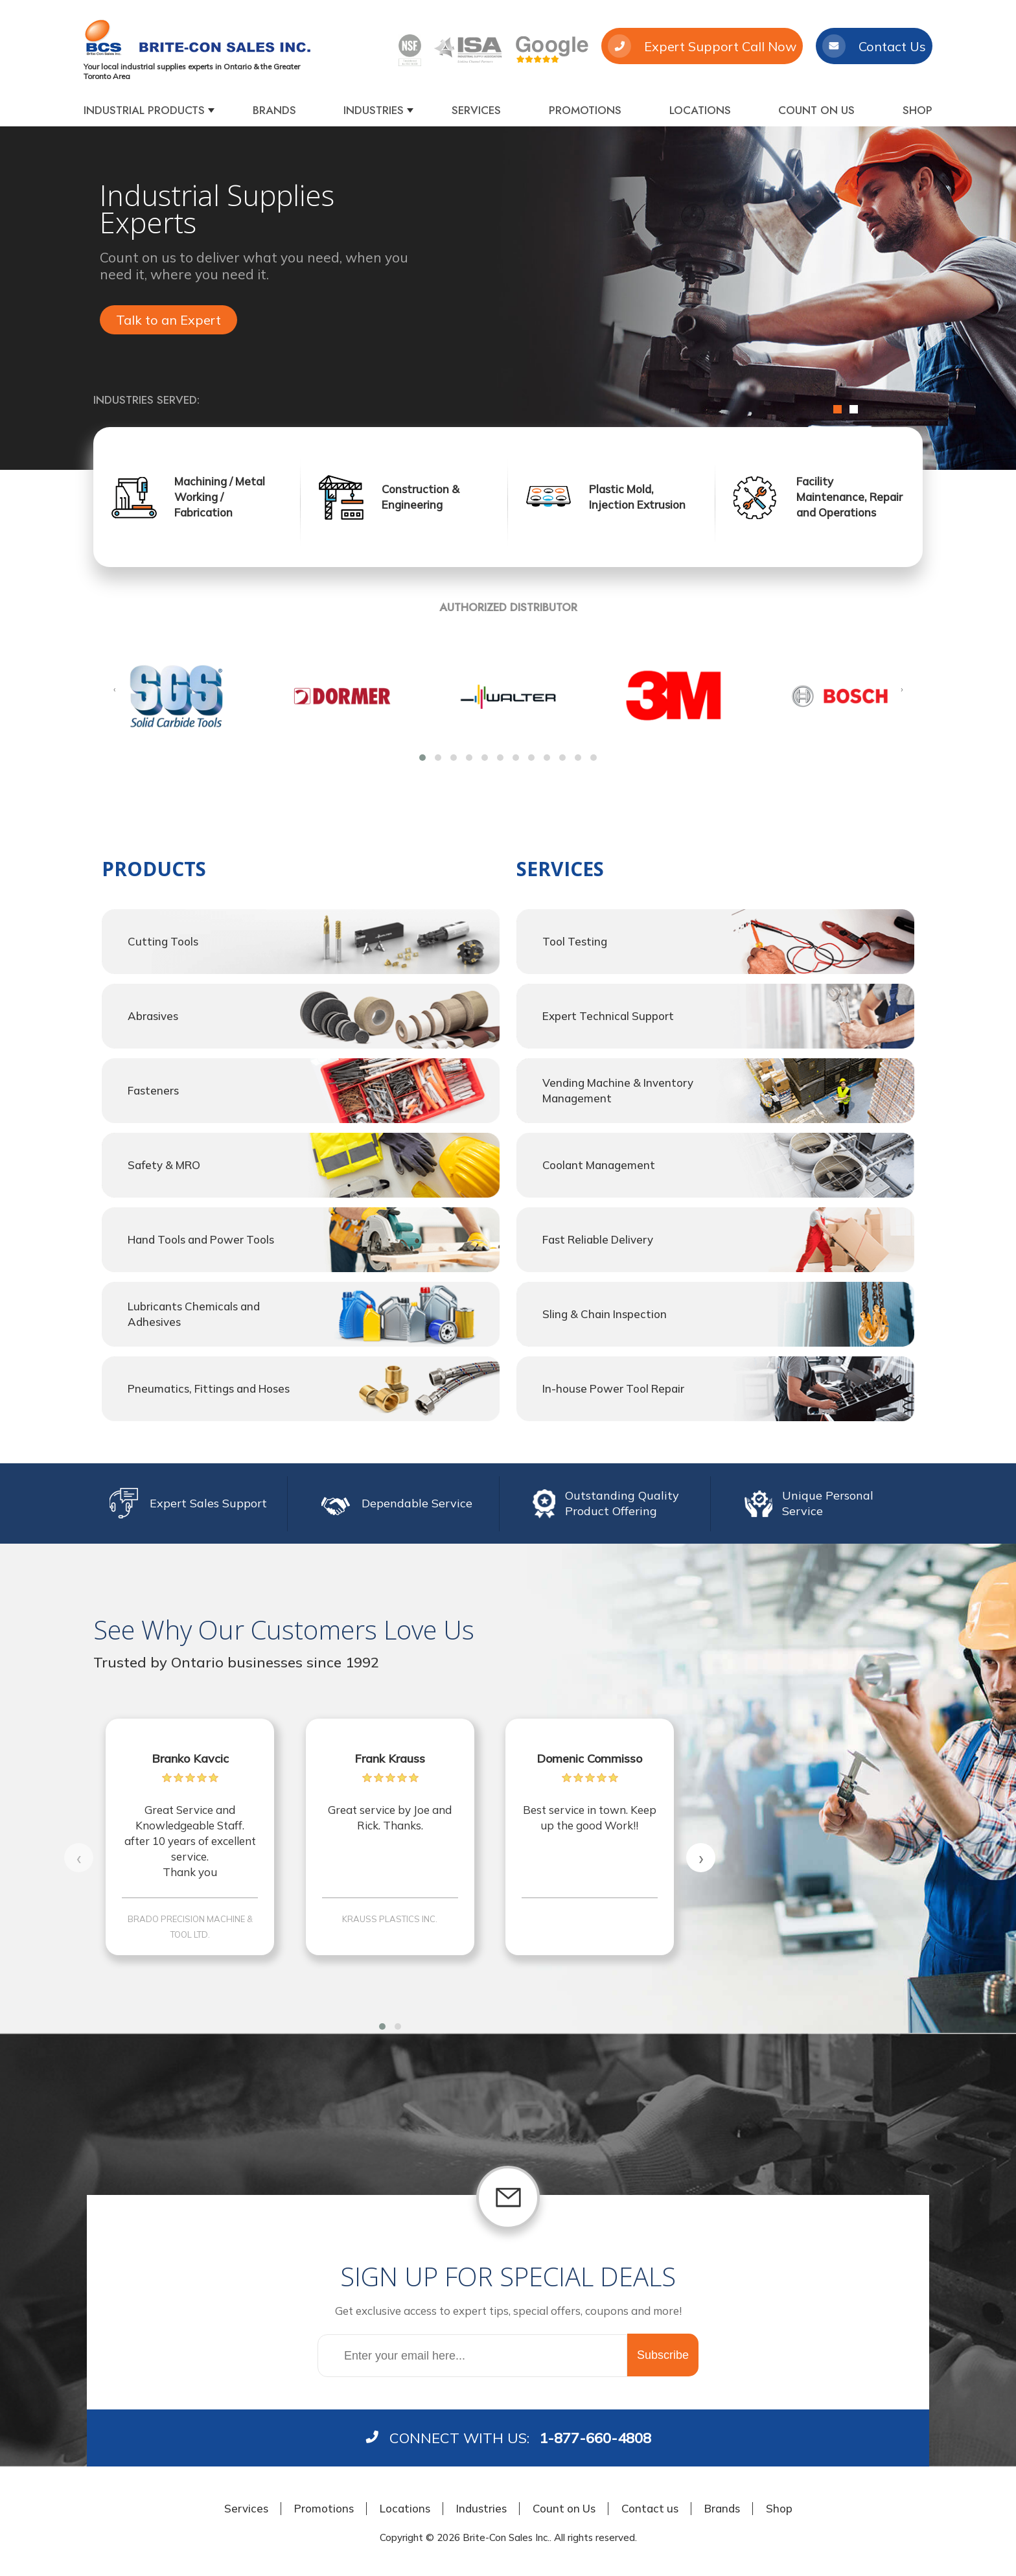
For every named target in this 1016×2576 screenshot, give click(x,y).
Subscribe (663, 2355)
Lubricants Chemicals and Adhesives (194, 1314)
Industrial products (144, 110)
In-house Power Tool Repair (613, 1388)
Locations (700, 110)
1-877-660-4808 (595, 2438)
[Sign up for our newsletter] (472, 2355)
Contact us (649, 2508)
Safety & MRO (164, 1165)
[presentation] (114, 689)
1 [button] (837, 409)
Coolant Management (598, 1165)
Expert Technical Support (608, 1016)
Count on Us (816, 110)
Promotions (585, 110)
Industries (373, 110)
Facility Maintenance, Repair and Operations (849, 496)
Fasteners (153, 1090)
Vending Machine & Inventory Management (617, 1090)
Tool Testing (574, 941)
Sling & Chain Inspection (604, 1314)
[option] (508, 298)
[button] (422, 757)
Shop (917, 110)
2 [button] (853, 409)
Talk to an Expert (168, 320)
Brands (274, 110)
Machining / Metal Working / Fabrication (219, 496)
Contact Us (874, 46)
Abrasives (153, 1016)
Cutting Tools (163, 941)
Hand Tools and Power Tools (201, 1239)
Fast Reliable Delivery (597, 1239)
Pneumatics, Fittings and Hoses (209, 1388)
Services (476, 110)
